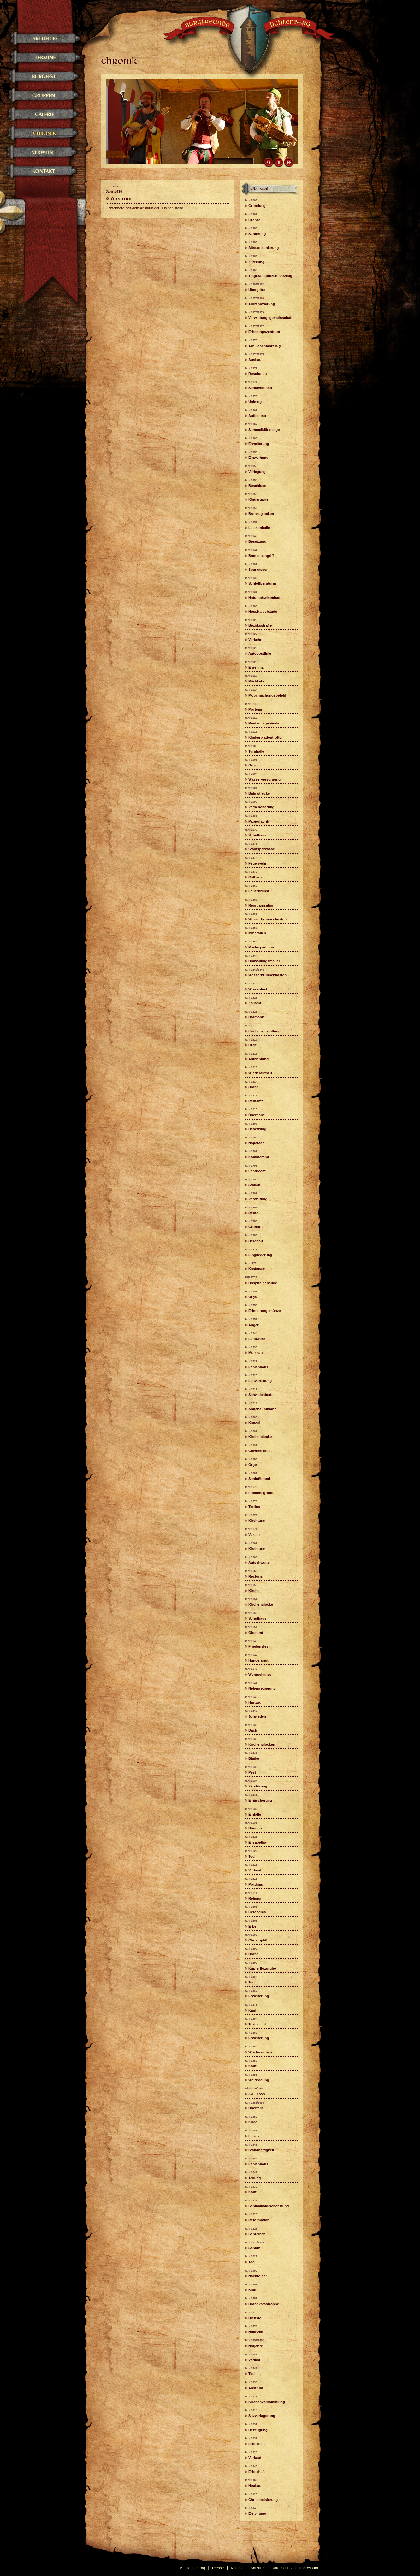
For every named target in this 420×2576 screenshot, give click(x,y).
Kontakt (237, 2568)
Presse (218, 2568)
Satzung (257, 2568)
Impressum (308, 2568)
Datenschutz (282, 2568)
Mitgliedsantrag (192, 2568)
